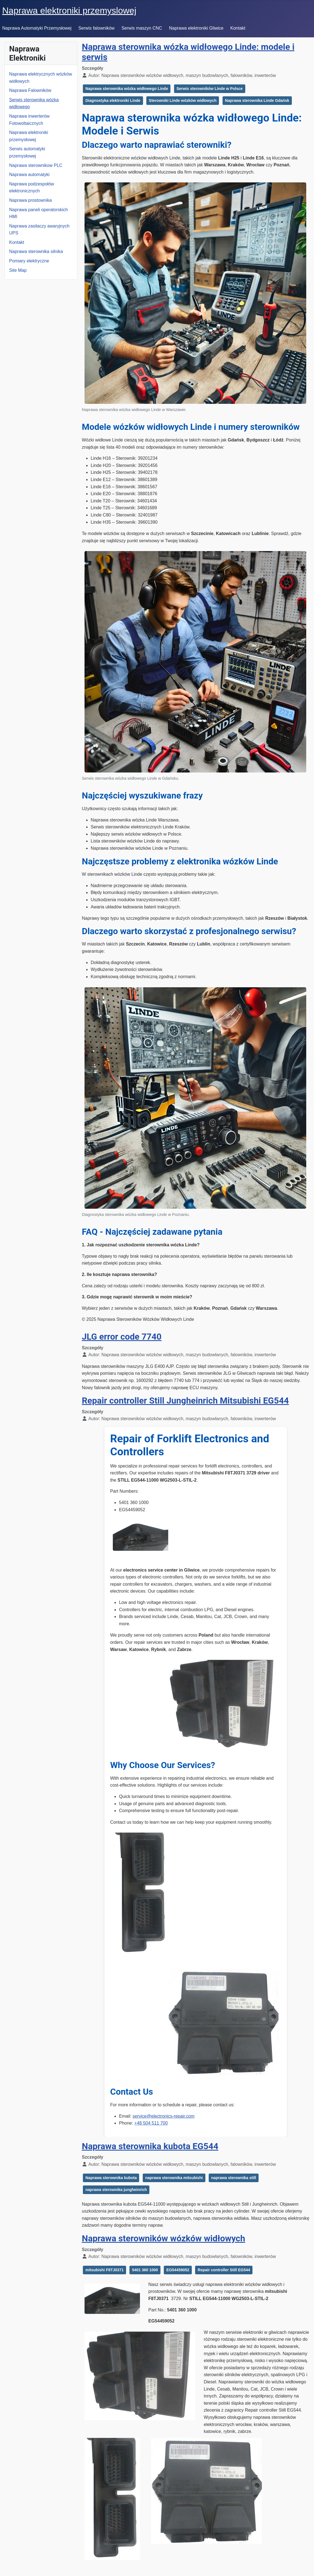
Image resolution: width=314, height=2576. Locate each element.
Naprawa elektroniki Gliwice (196, 28)
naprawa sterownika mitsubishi (174, 2177)
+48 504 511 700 (151, 2123)
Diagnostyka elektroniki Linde (112, 100)
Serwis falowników (96, 28)
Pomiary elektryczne (29, 261)
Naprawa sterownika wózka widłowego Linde (126, 88)
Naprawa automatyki (29, 174)
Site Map (18, 270)
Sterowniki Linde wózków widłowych (182, 100)
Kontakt (237, 28)
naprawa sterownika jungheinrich (116, 2189)
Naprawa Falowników (30, 90)
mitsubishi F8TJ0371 (104, 2270)
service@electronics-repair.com (163, 2116)
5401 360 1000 (145, 2270)
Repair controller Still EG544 (224, 2270)
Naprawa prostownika (30, 200)
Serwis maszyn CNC (141, 28)
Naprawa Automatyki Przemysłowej (37, 28)
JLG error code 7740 (122, 1337)
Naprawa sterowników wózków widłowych (163, 2238)
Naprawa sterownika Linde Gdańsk (257, 100)
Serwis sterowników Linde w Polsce (210, 88)
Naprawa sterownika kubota (111, 2177)
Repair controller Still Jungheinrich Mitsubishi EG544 (185, 1401)
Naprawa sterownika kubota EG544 (150, 2146)
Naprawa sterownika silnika (36, 251)
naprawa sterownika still (233, 2177)
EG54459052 (177, 2270)
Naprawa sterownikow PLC (35, 165)
